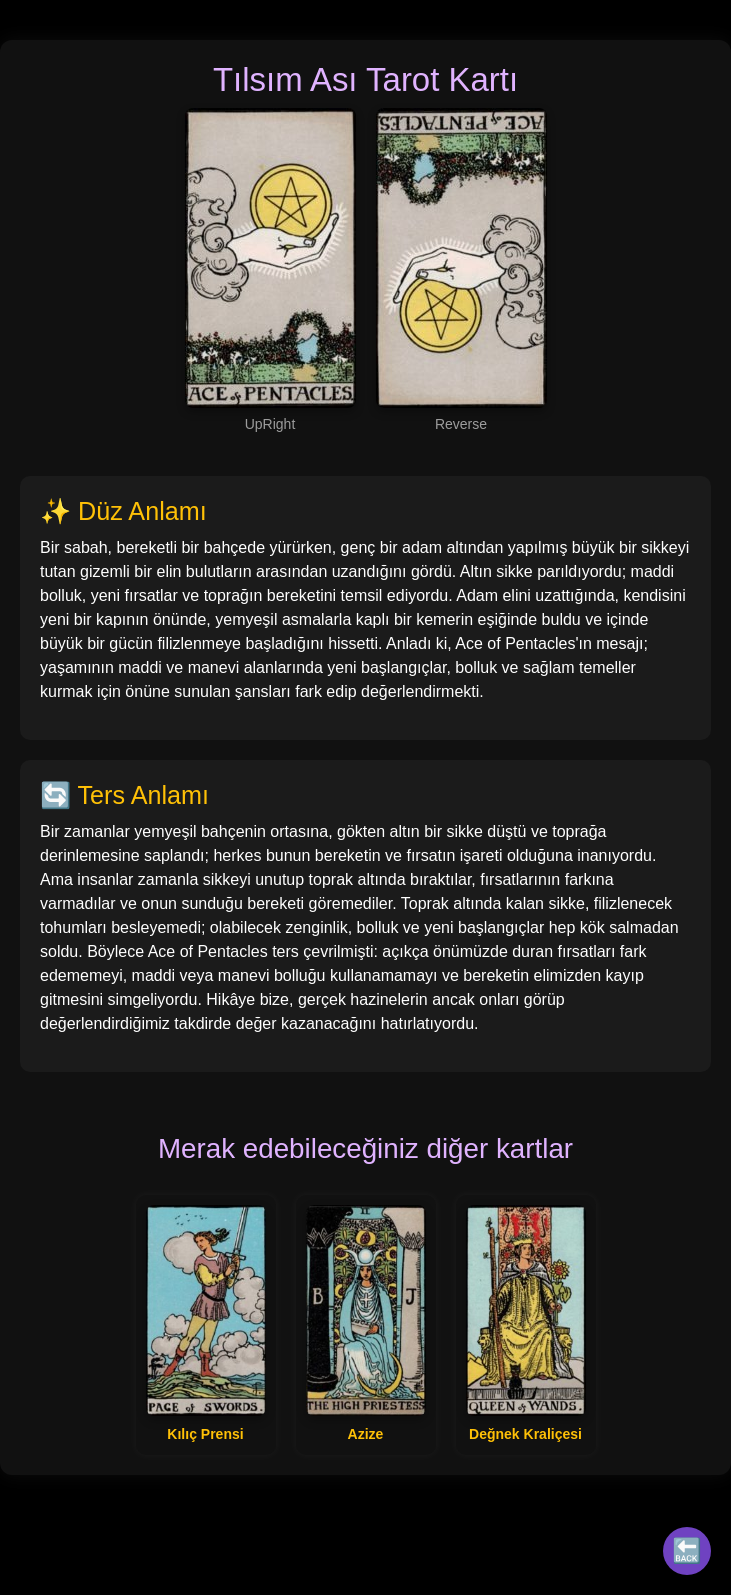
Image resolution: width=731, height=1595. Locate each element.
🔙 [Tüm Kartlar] (687, 1550)
